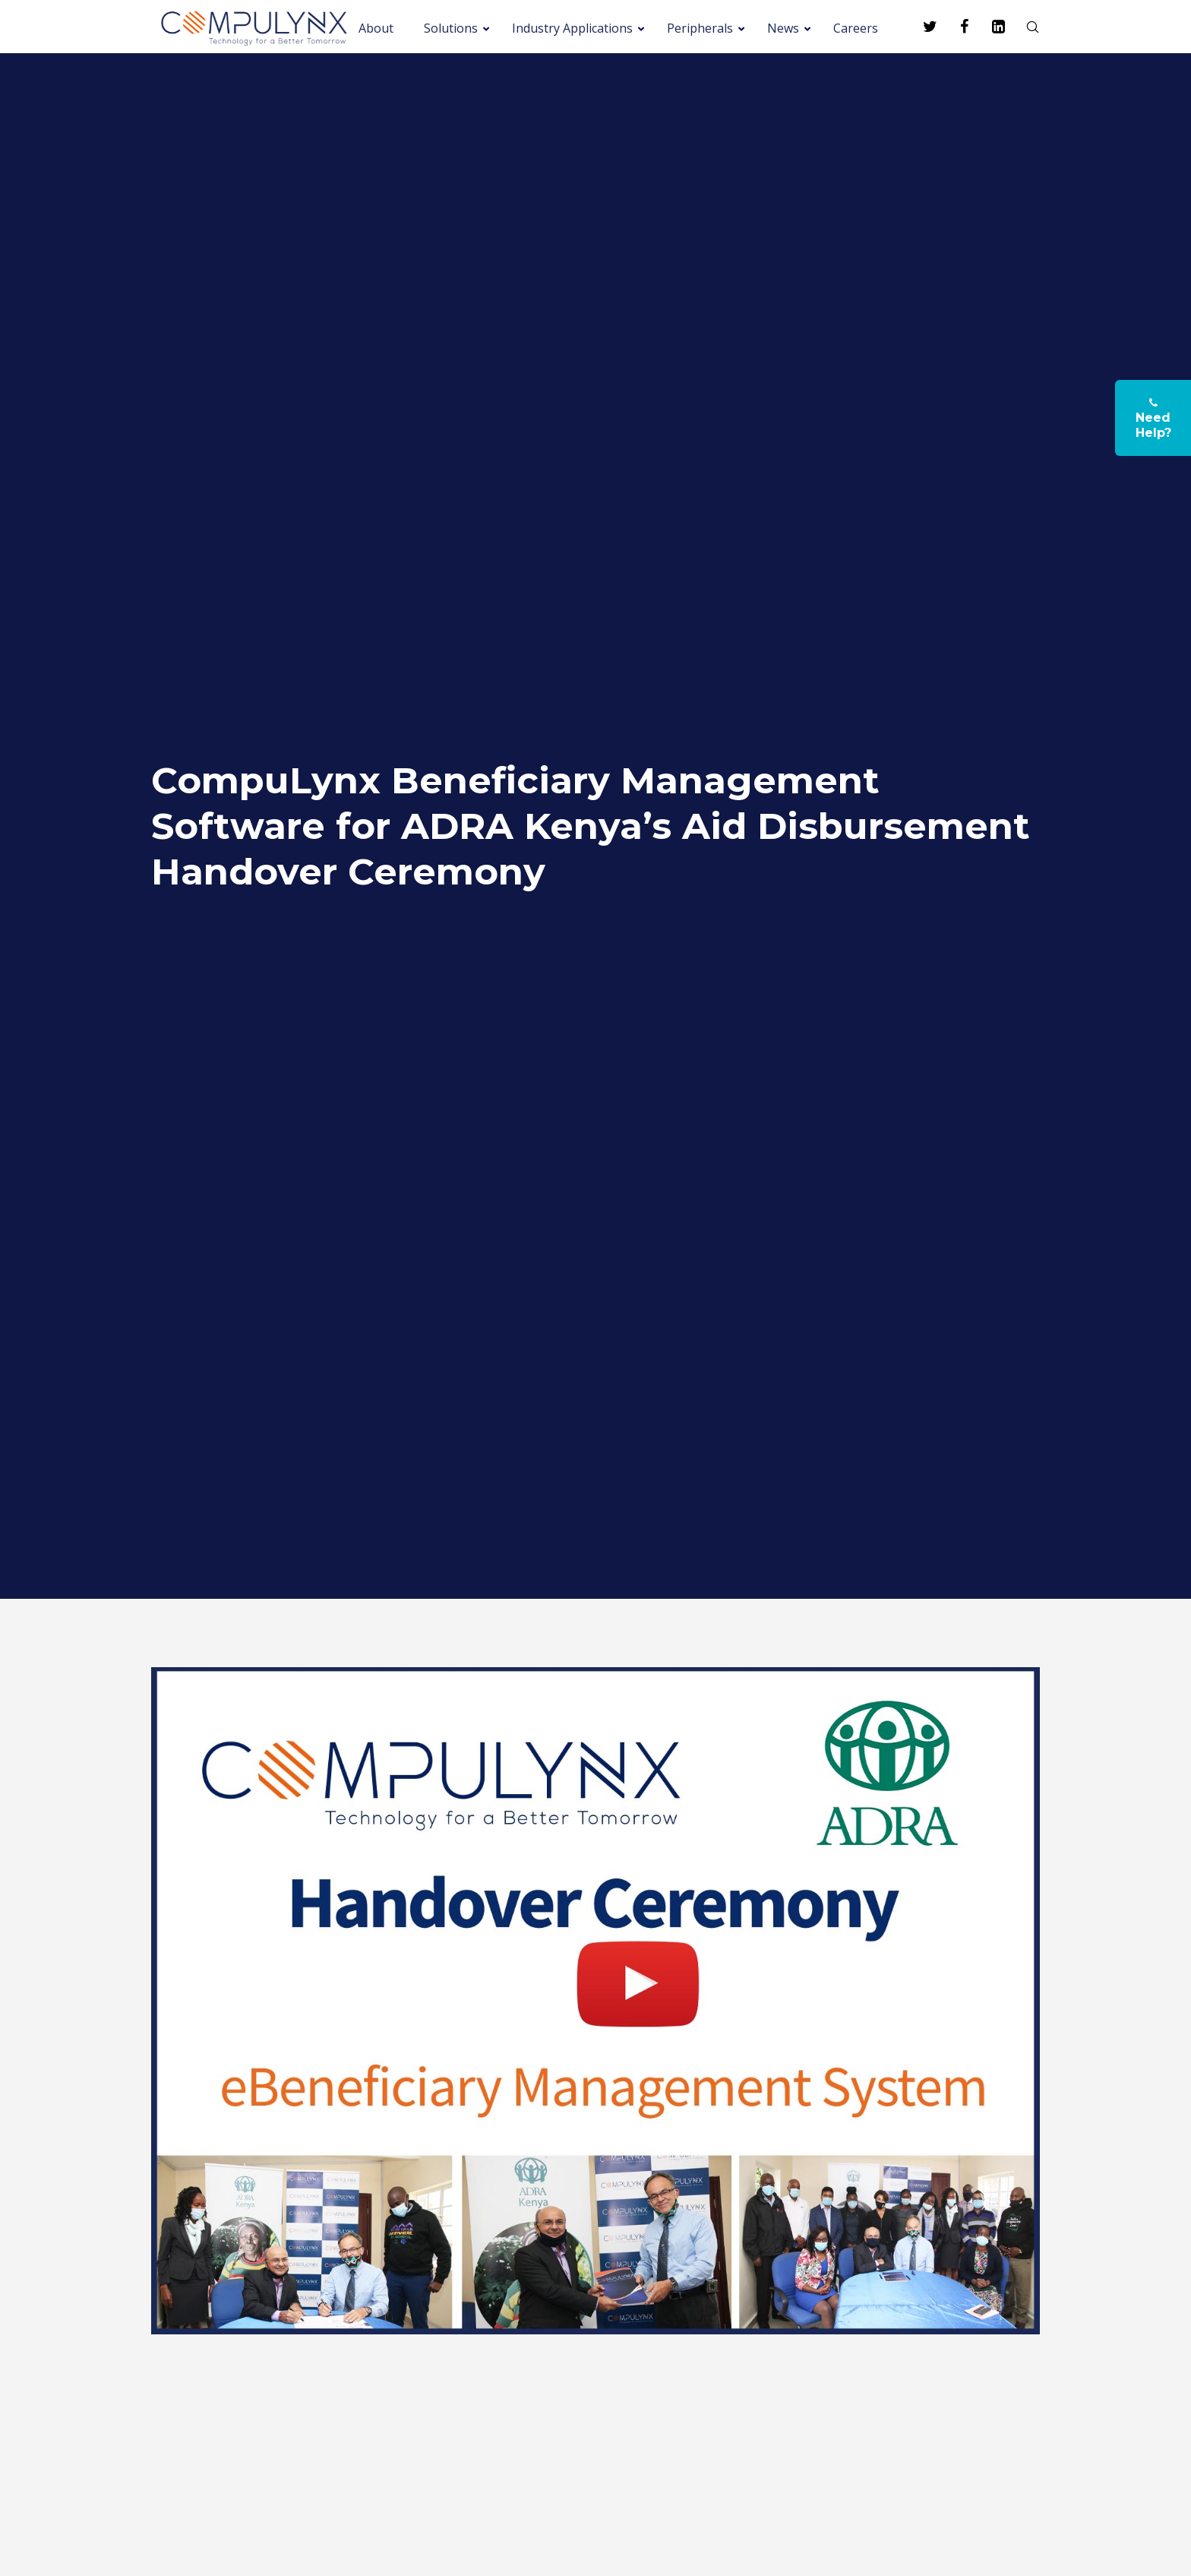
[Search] (1023, 26)
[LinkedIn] (988, 26)
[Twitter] (920, 26)
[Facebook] (954, 26)
